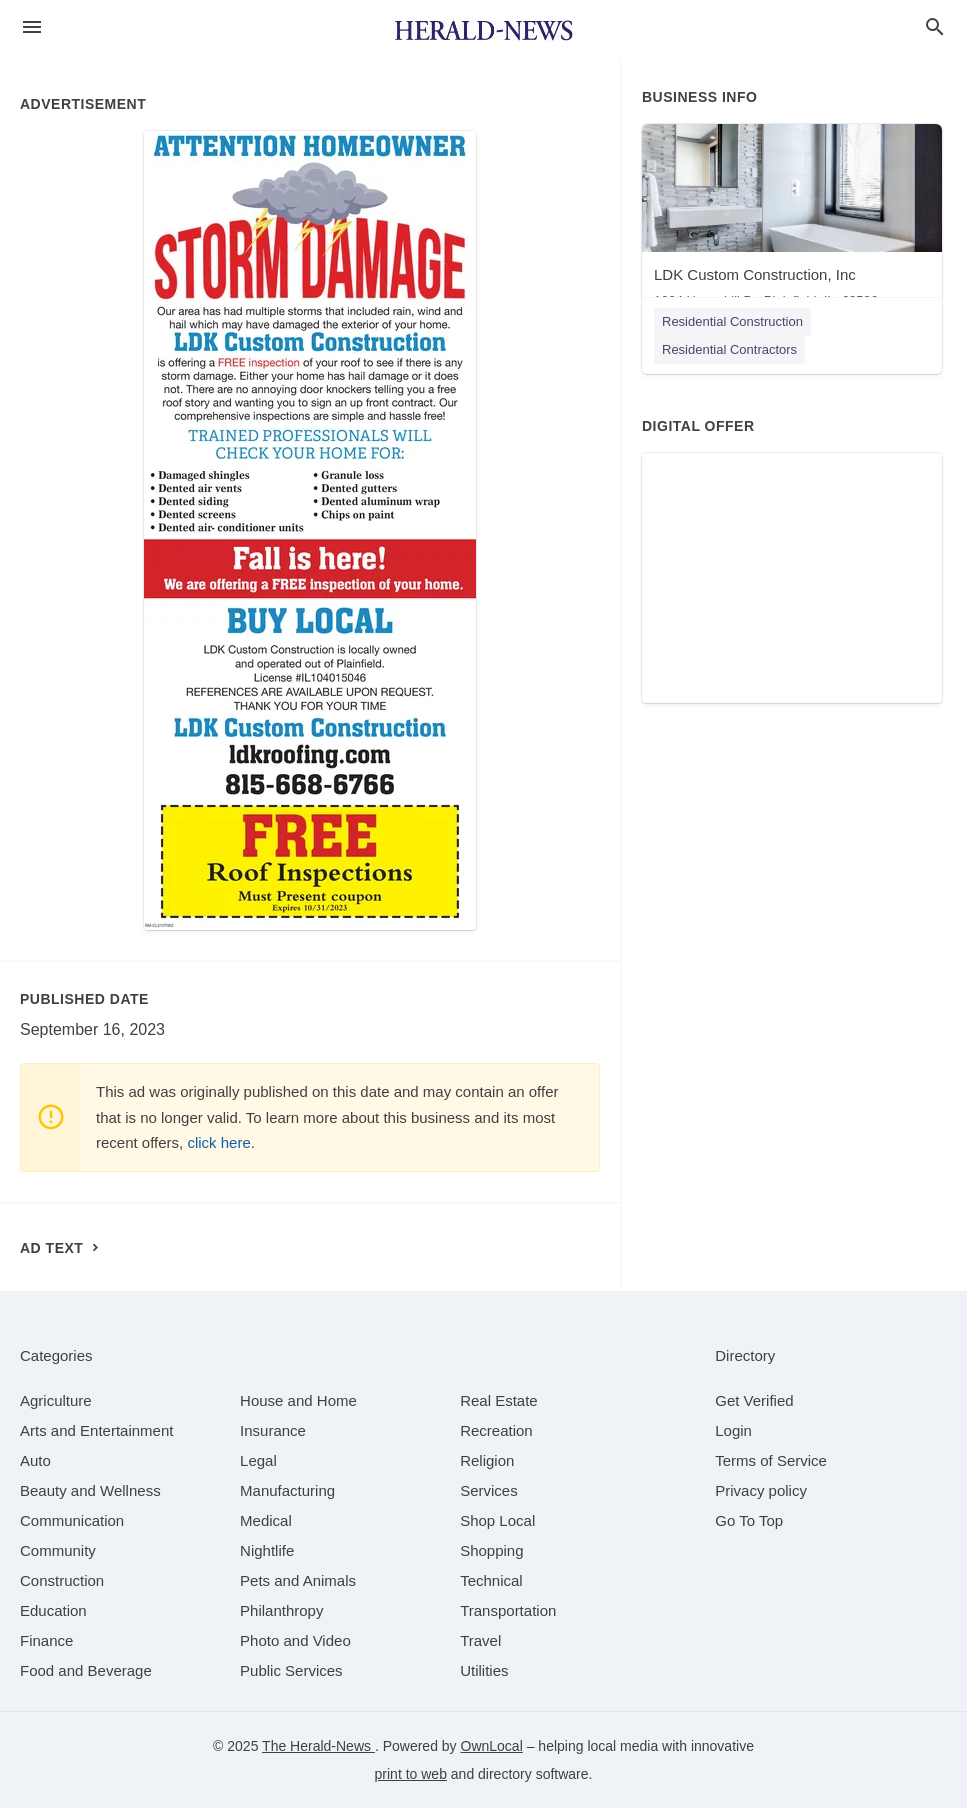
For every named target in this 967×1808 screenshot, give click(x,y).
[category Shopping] (491, 1550)
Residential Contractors (729, 349)
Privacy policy (761, 1490)
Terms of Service (771, 1460)
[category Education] (53, 1610)
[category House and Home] (298, 1400)
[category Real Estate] (499, 1400)
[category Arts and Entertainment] (96, 1430)
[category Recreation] (496, 1430)
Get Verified (754, 1400)
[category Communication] (72, 1520)
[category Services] (489, 1490)
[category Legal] (258, 1460)
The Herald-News (318, 1746)
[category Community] (58, 1550)
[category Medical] (266, 1520)
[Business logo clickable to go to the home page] (484, 30)
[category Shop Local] (497, 1520)
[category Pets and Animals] (298, 1580)
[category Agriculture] (56, 1400)
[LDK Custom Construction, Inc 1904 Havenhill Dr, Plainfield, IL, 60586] (792, 220)
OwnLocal (492, 1746)
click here (218, 1142)
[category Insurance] (273, 1430)
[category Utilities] (484, 1670)
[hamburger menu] (32, 27)
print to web (411, 1774)
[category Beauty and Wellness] (90, 1490)
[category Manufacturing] (287, 1490)
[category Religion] (487, 1460)
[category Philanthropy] (281, 1610)
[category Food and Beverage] (86, 1670)
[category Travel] (480, 1640)
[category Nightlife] (267, 1550)
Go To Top (749, 1520)
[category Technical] (491, 1580)
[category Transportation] (508, 1610)
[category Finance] (46, 1640)
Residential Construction (732, 321)
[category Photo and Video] (295, 1640)
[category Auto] (35, 1460)
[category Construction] (62, 1580)
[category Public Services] (291, 1670)
